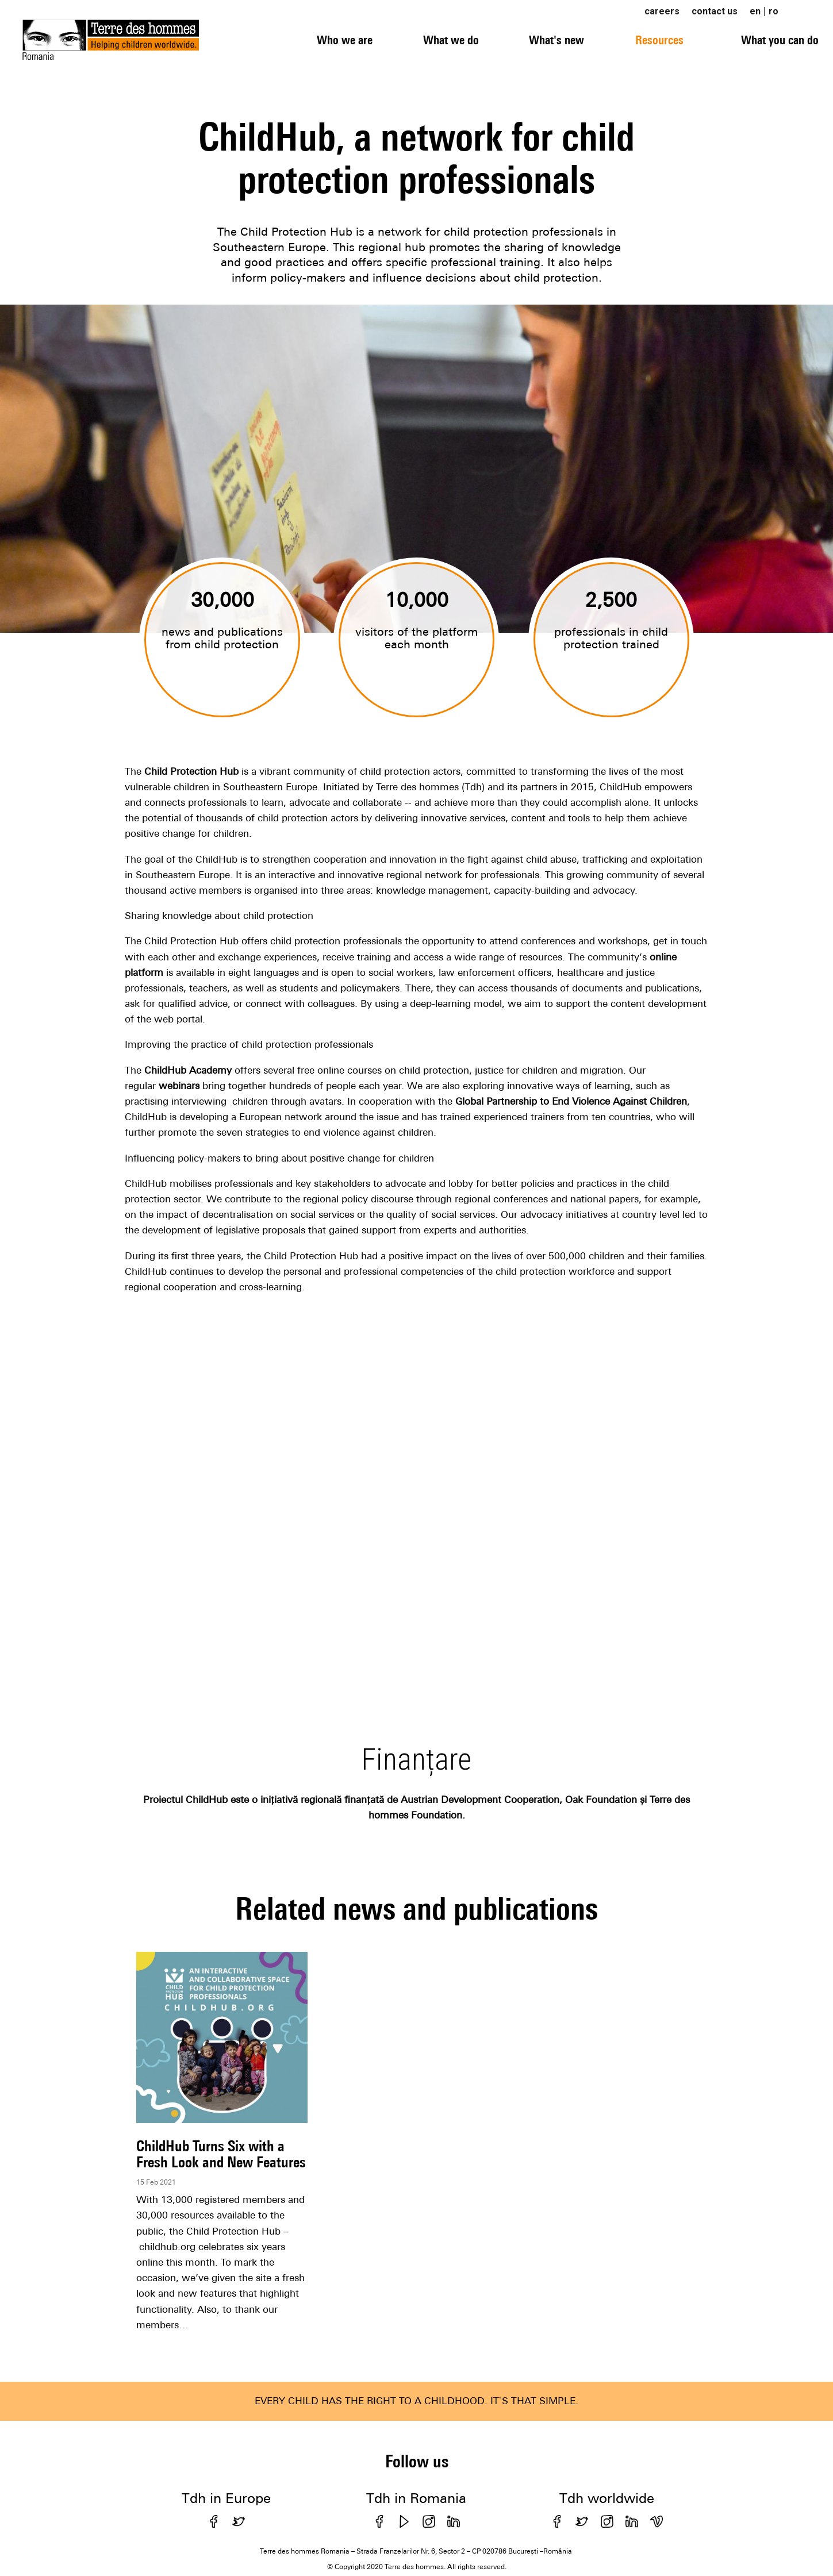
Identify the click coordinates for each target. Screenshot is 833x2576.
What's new (556, 40)
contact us (715, 11)
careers (662, 11)
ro (773, 11)
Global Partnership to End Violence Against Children (571, 1101)
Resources (659, 40)
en (755, 11)
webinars (179, 1085)
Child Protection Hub (191, 771)
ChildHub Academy (188, 1070)
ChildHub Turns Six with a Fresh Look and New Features (221, 2154)
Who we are (345, 40)
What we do (451, 40)
